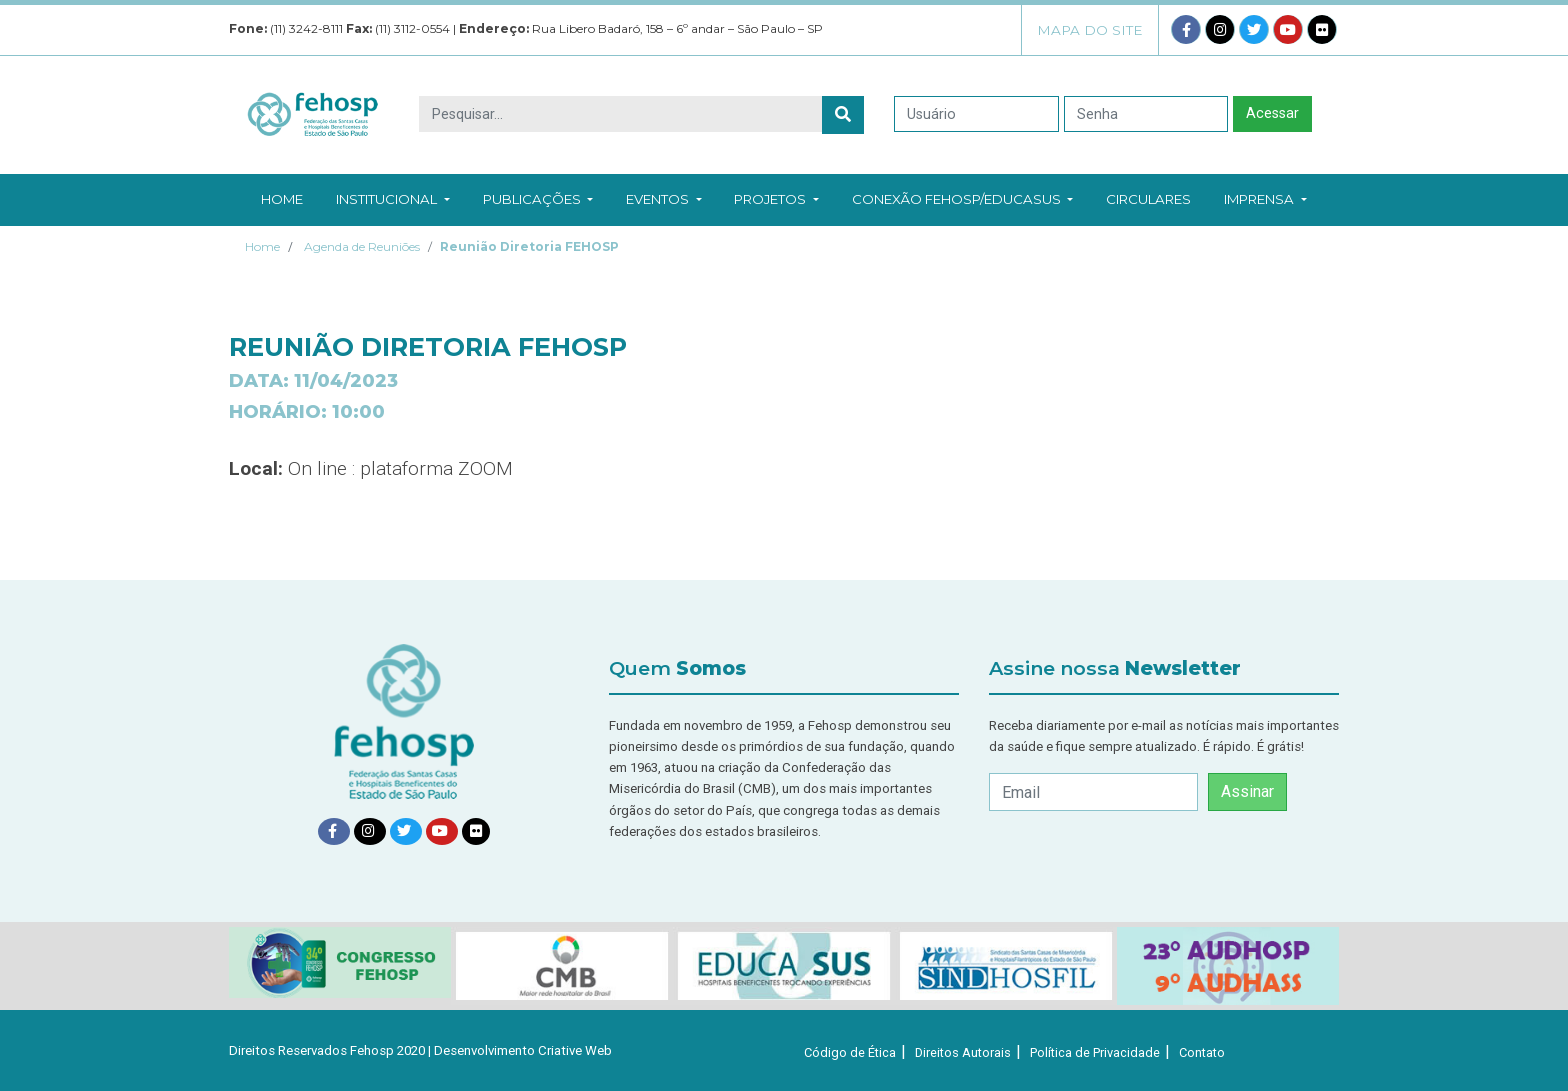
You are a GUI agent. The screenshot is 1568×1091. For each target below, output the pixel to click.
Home (282, 199)
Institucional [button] (392, 199)
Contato (1202, 1052)
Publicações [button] (538, 199)
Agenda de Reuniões (362, 246)
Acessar (1272, 113)
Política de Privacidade (1095, 1052)
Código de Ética (850, 1052)
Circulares (1148, 199)
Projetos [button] (776, 199)
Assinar (1247, 791)
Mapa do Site (1090, 30)
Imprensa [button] (1265, 199)
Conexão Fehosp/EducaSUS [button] (962, 199)
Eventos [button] (663, 199)
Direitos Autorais (963, 1052)
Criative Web (575, 1050)
